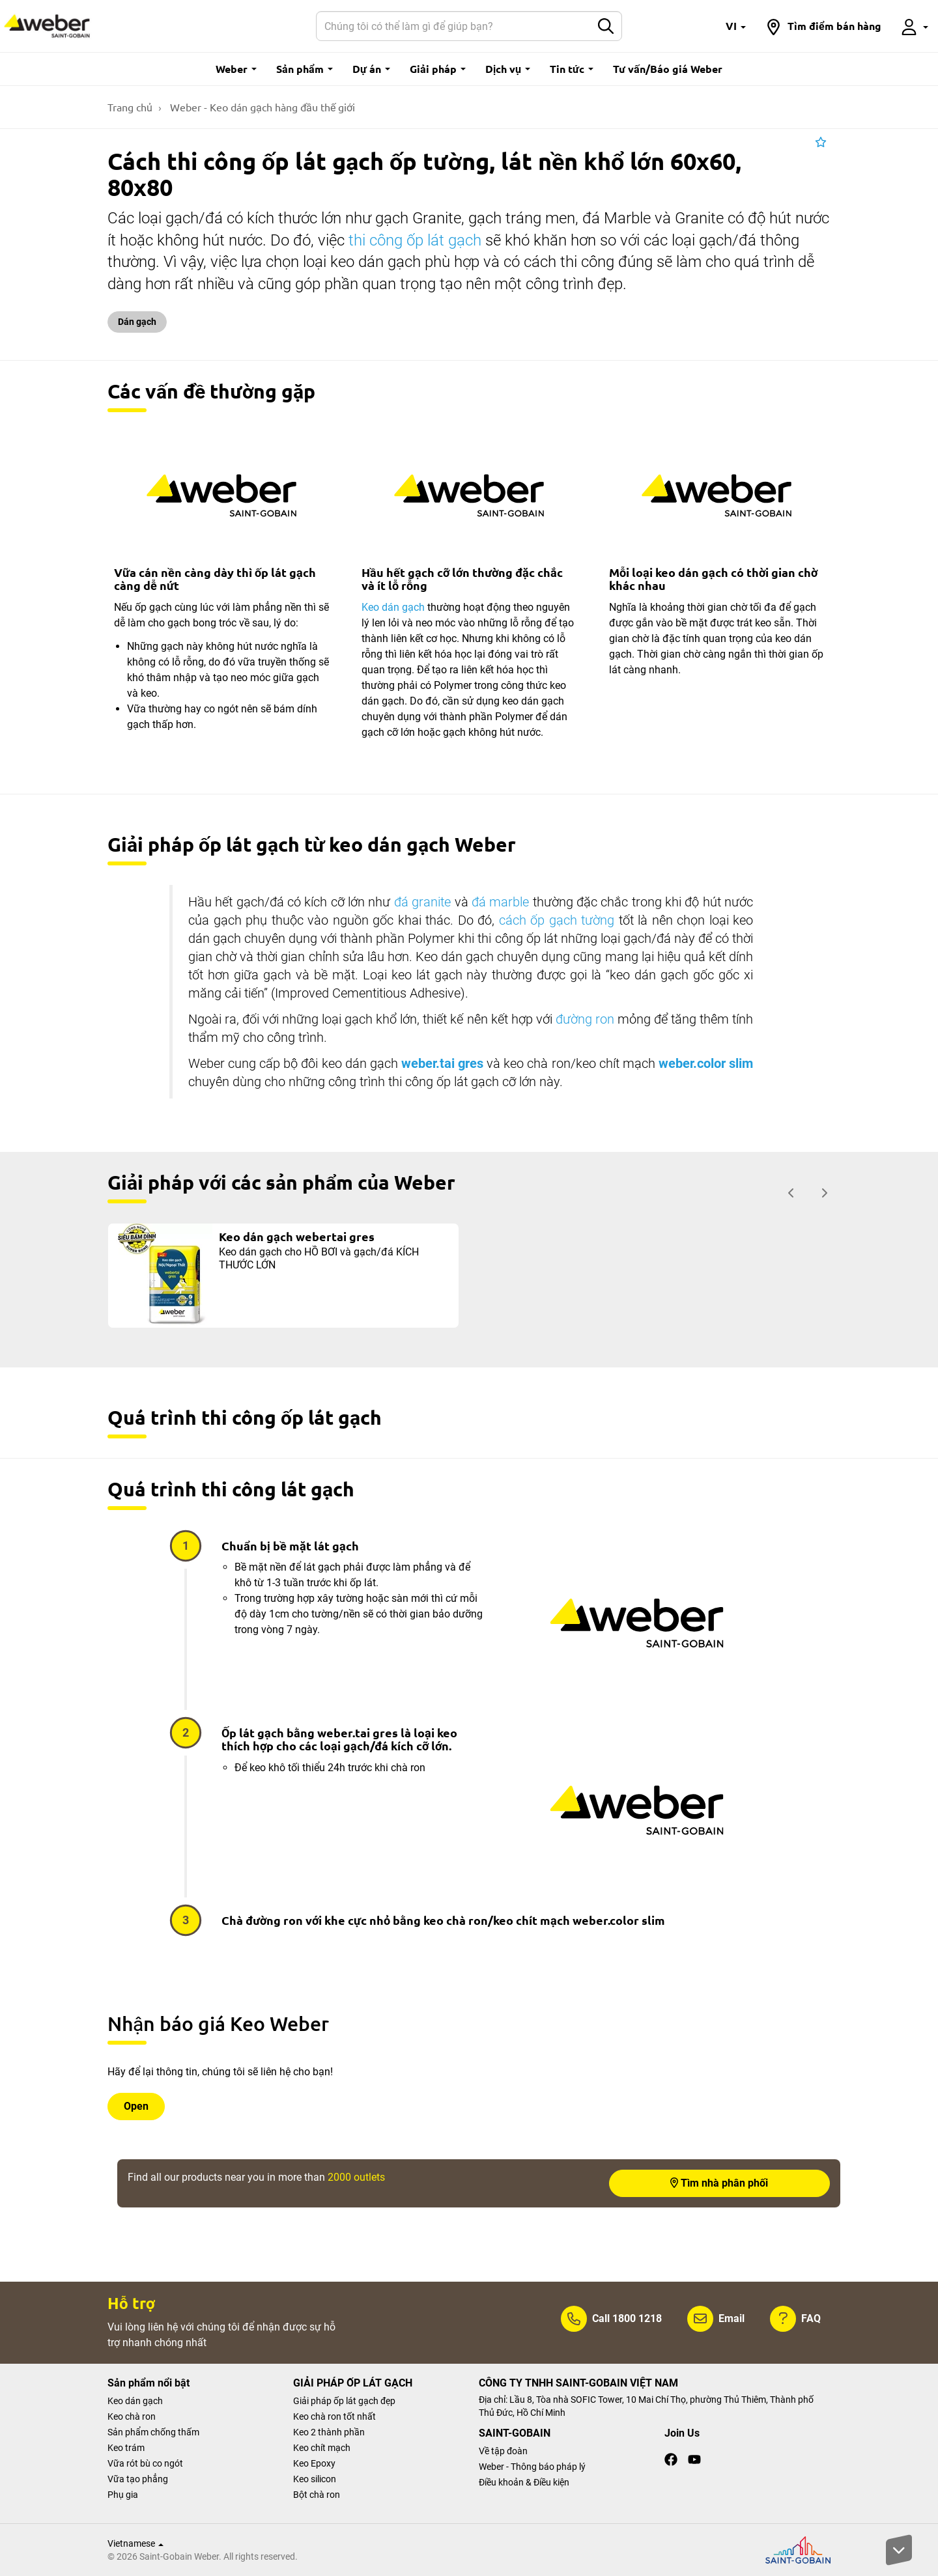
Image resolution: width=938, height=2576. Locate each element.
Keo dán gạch (393, 607)
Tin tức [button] (571, 69)
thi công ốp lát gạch (414, 240)
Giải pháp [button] (438, 69)
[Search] (454, 26)
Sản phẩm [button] (304, 69)
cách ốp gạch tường (557, 920)
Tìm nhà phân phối (719, 2183)
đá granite (422, 902)
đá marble (500, 902)
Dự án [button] (371, 69)
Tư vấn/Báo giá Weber (667, 69)
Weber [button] (236, 69)
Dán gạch (137, 321)
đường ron (585, 1019)
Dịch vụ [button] (507, 69)
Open (136, 2106)
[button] (736, 26)
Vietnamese (135, 2543)
